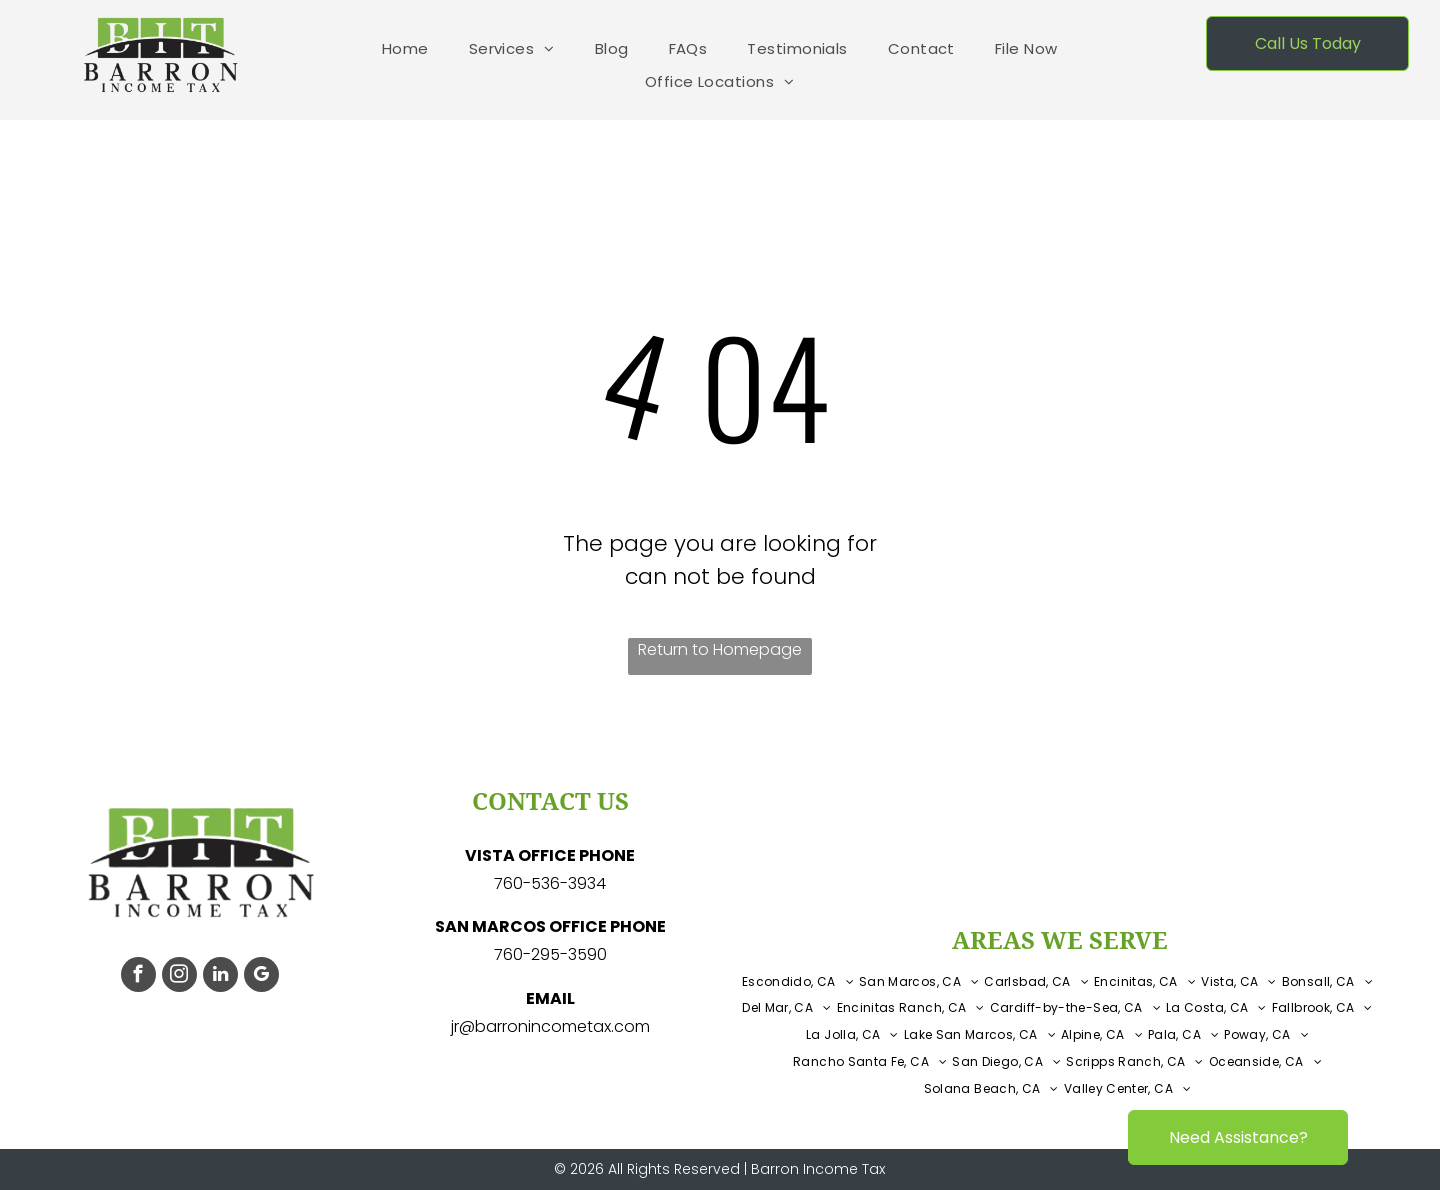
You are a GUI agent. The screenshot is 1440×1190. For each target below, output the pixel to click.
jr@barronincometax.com (550, 1026)
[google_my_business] (261, 977)
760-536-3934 (550, 883)
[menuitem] (405, 49)
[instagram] (179, 977)
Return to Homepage (720, 649)
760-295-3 (535, 954)
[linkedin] (220, 977)
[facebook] (138, 977)
